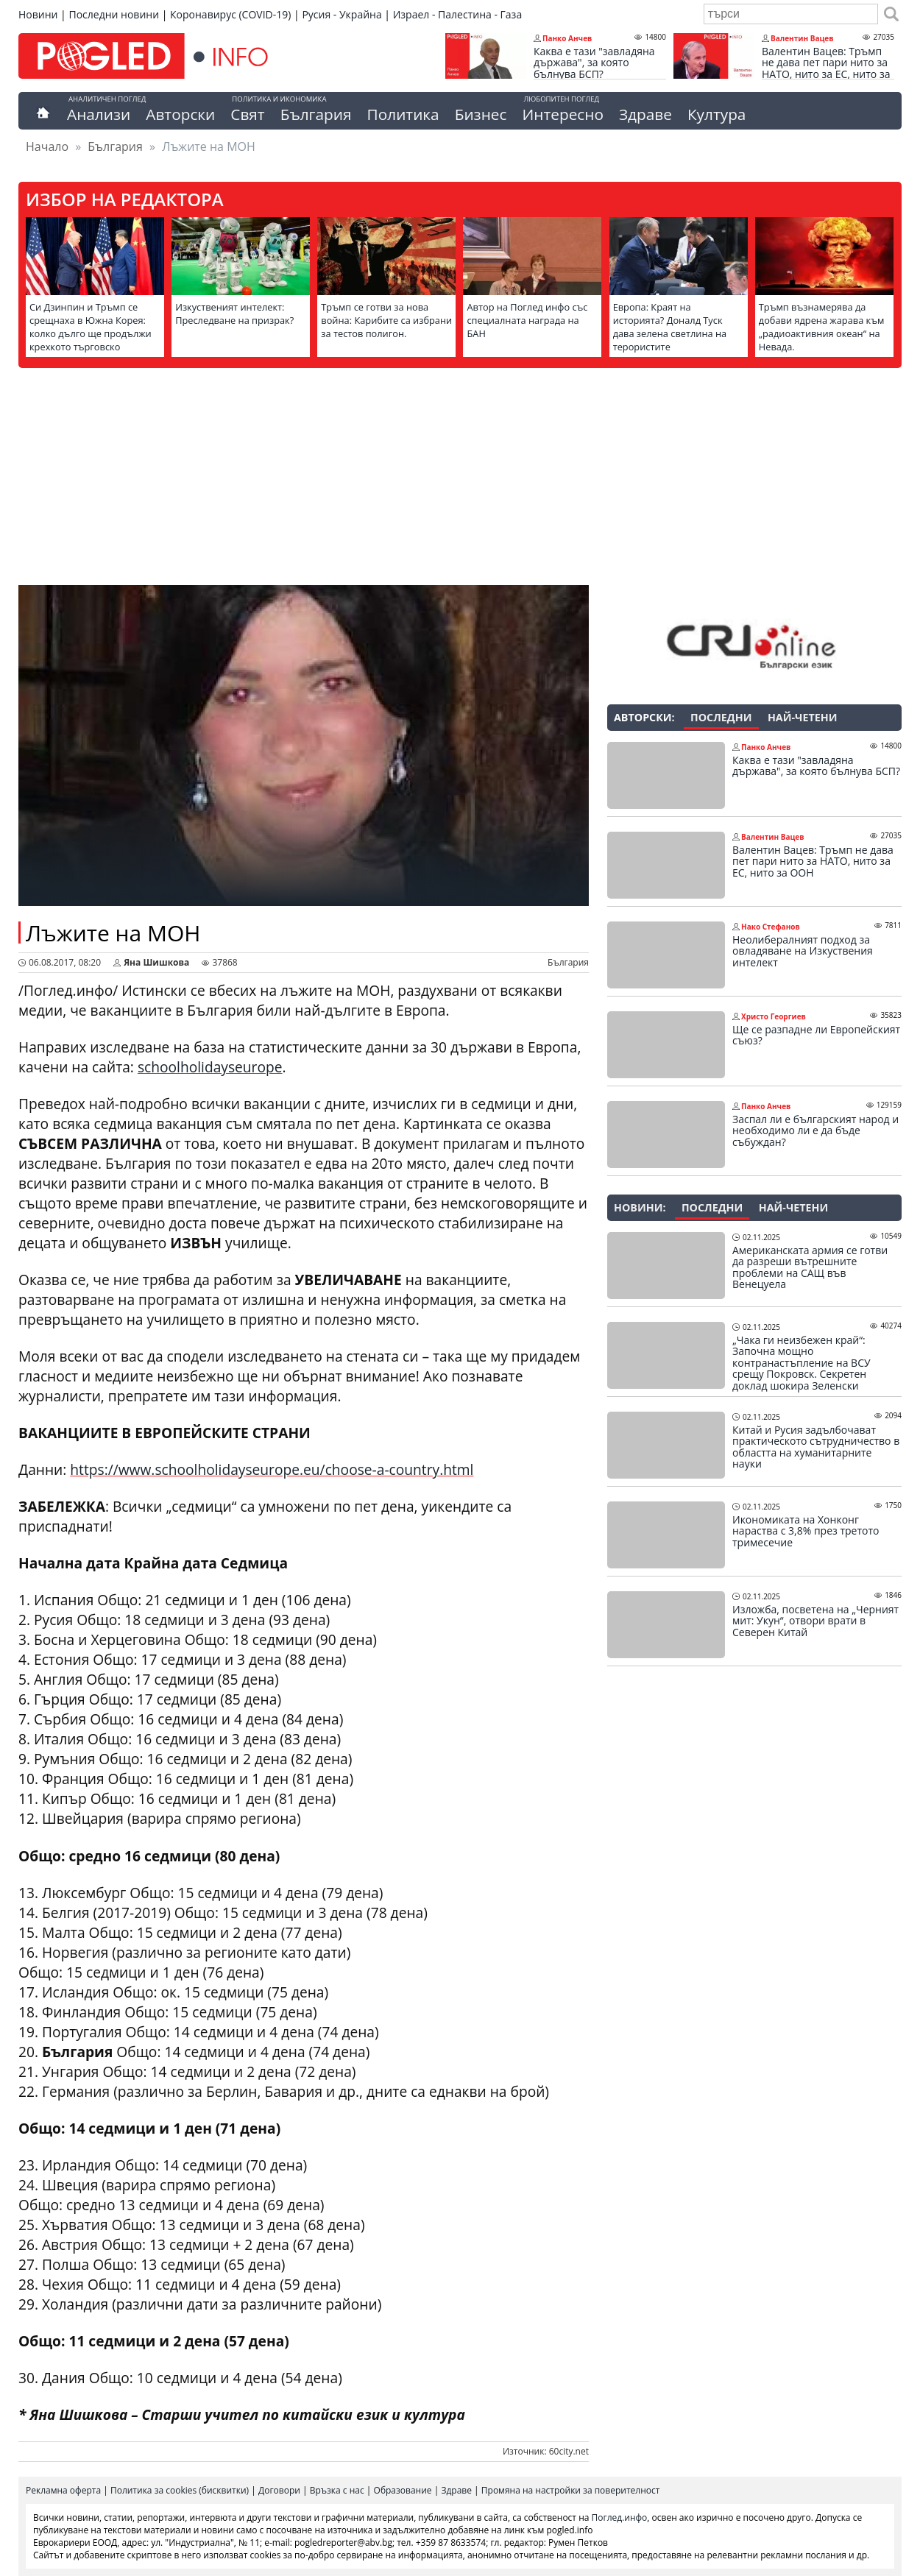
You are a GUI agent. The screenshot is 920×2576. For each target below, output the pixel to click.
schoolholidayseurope (210, 1067)
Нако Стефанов (770, 926)
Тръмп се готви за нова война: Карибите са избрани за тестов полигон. (386, 320)
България (316, 114)
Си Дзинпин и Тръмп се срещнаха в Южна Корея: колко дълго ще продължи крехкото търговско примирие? (90, 333)
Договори (279, 2490)
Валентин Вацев (802, 38)
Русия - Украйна (341, 14)
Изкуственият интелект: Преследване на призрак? (234, 313)
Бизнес (481, 114)
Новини (37, 14)
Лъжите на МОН (113, 933)
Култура (716, 114)
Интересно (562, 114)
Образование (403, 2490)
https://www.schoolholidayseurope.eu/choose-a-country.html (271, 1469)
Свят (247, 114)
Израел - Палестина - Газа (457, 14)
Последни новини (113, 14)
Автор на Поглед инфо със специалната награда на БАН (527, 320)
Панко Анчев (567, 38)
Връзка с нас (337, 2490)
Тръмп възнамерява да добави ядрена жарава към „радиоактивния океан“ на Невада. (822, 326)
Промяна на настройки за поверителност (570, 2490)
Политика (403, 114)
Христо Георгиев (773, 1016)
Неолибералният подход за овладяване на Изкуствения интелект (802, 951)
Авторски (180, 114)
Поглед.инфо (620, 2517)
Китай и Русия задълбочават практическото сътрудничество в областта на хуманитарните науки (815, 1447)
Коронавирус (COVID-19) (230, 14)
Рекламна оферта (63, 2490)
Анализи (98, 114)
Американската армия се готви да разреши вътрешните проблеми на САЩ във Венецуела (810, 1267)
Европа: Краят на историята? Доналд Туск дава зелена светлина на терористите (670, 326)
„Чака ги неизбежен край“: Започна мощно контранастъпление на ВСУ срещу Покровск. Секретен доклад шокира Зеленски (801, 1363)
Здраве (645, 114)
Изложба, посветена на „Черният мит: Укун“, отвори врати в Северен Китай (815, 1621)
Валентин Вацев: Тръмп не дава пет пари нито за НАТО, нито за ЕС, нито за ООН (826, 68)
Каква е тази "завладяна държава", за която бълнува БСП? (594, 63)
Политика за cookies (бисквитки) (179, 2490)
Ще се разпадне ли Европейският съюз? (816, 1035)
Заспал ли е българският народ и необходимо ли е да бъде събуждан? (815, 1131)
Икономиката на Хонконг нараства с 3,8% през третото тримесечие (805, 1531)
